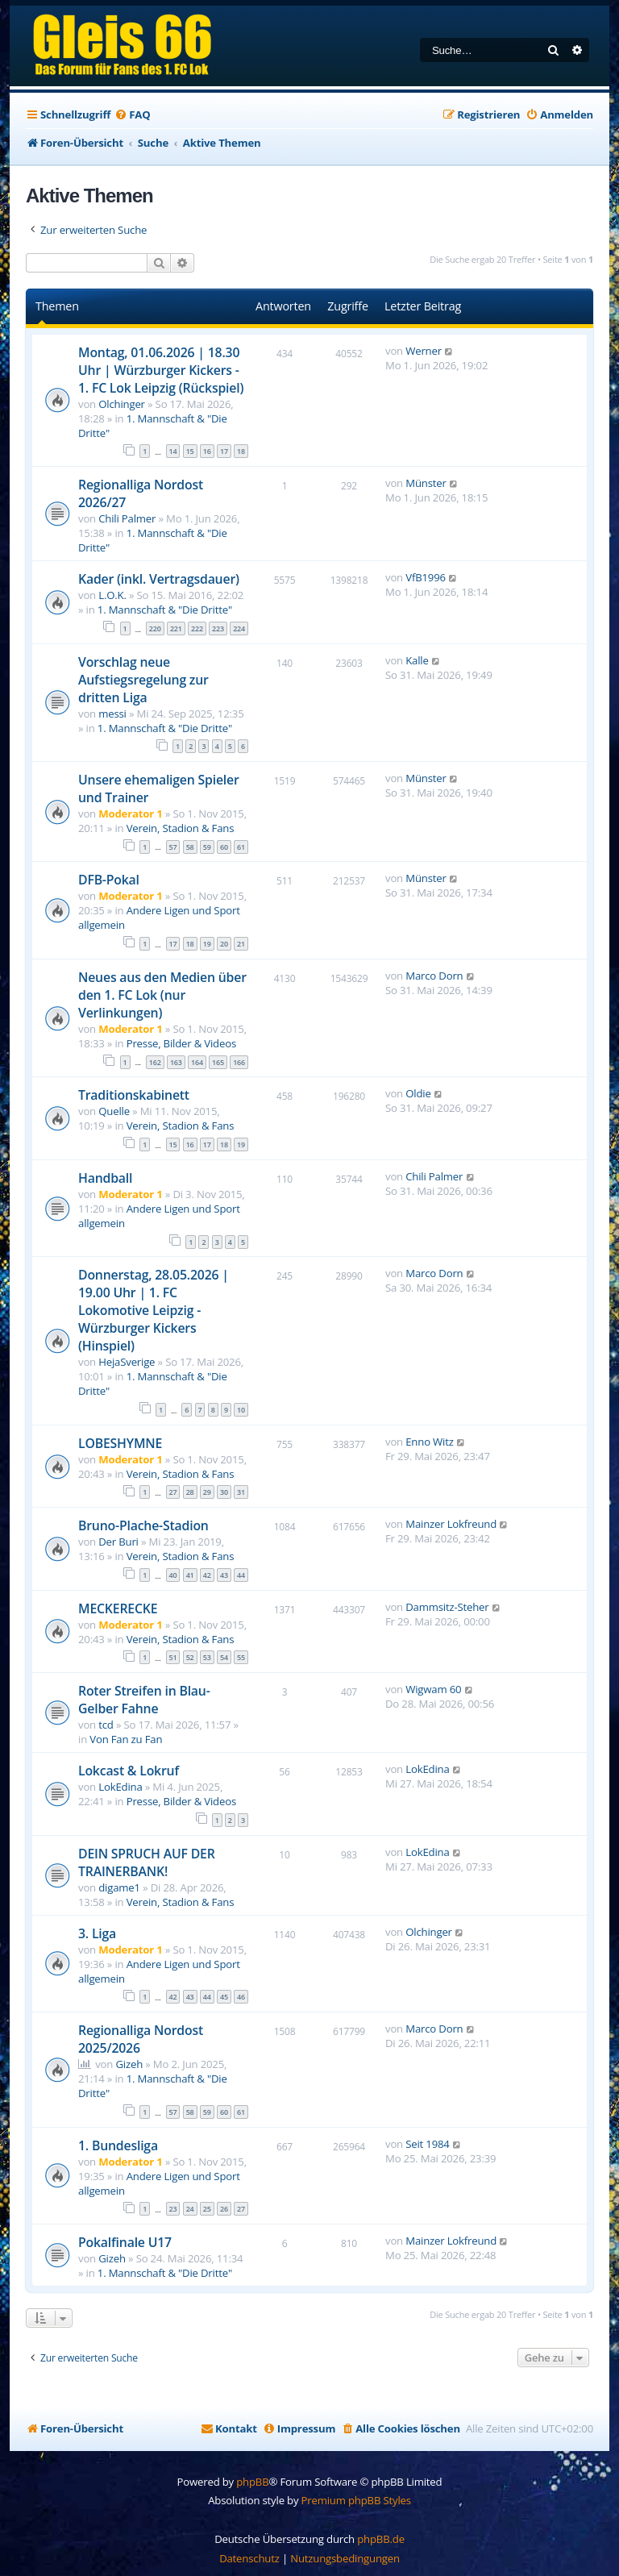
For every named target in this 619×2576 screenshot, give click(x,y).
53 (207, 1657)
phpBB (252, 2481)
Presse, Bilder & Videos (181, 1043)
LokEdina (120, 1786)
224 (239, 628)
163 (176, 1062)
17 (224, 451)
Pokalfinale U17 (125, 2242)
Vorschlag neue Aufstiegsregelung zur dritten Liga (143, 679)
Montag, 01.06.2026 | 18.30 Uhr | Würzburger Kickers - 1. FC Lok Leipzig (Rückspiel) (160, 370)
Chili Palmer (127, 518)
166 (239, 1062)
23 (173, 2209)
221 (176, 628)
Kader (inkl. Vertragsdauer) (158, 579)
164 (197, 1062)
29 (207, 1492)
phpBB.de (381, 2539)
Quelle (114, 1111)
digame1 (119, 1887)
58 (190, 847)
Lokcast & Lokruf (128, 1770)
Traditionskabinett (133, 1095)
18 (241, 451)
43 (224, 1575)
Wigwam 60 (433, 1689)
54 (224, 1657)
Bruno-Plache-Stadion (143, 1525)
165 (218, 1062)
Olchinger (121, 404)
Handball (105, 1178)
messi (112, 713)
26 (224, 2209)
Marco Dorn (434, 975)
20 (224, 943)
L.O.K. (112, 595)
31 (241, 1492)
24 (190, 2209)
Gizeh (129, 2064)
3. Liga (97, 1933)
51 (173, 1657)
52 (190, 1657)
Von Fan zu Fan (125, 1739)
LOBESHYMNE (120, 1443)
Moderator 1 (130, 813)
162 (155, 1062)
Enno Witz (429, 1441)
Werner (423, 350)
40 (173, 1575)
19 (207, 943)
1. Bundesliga (118, 2145)
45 (224, 1996)
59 (207, 847)
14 (173, 451)
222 (197, 628)
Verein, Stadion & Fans (181, 828)
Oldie (417, 1093)
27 (173, 1492)
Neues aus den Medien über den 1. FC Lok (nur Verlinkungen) (162, 995)
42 (207, 1575)
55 (241, 1657)
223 (218, 628)
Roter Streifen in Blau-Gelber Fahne (144, 1699)
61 (241, 847)
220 (155, 628)
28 (190, 1492)
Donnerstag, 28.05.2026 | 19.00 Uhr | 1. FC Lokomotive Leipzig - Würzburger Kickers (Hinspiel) (153, 1310)
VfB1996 (425, 577)
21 (241, 943)
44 (241, 1575)
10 (241, 1410)
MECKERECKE (117, 1608)
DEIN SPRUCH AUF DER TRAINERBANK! (146, 1862)
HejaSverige (126, 1362)
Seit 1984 (427, 2144)
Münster (425, 483)
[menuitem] (132, 115)
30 (224, 1492)
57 (173, 847)
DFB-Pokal (108, 879)
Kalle (416, 660)
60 (224, 847)
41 (190, 1575)
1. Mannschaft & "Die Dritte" (165, 609)
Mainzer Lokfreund (450, 1524)
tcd (106, 1724)
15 (190, 451)
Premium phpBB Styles (356, 2500)
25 (207, 2209)
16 (207, 451)
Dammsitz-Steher (446, 1607)
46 (241, 1996)
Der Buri (118, 1541)
